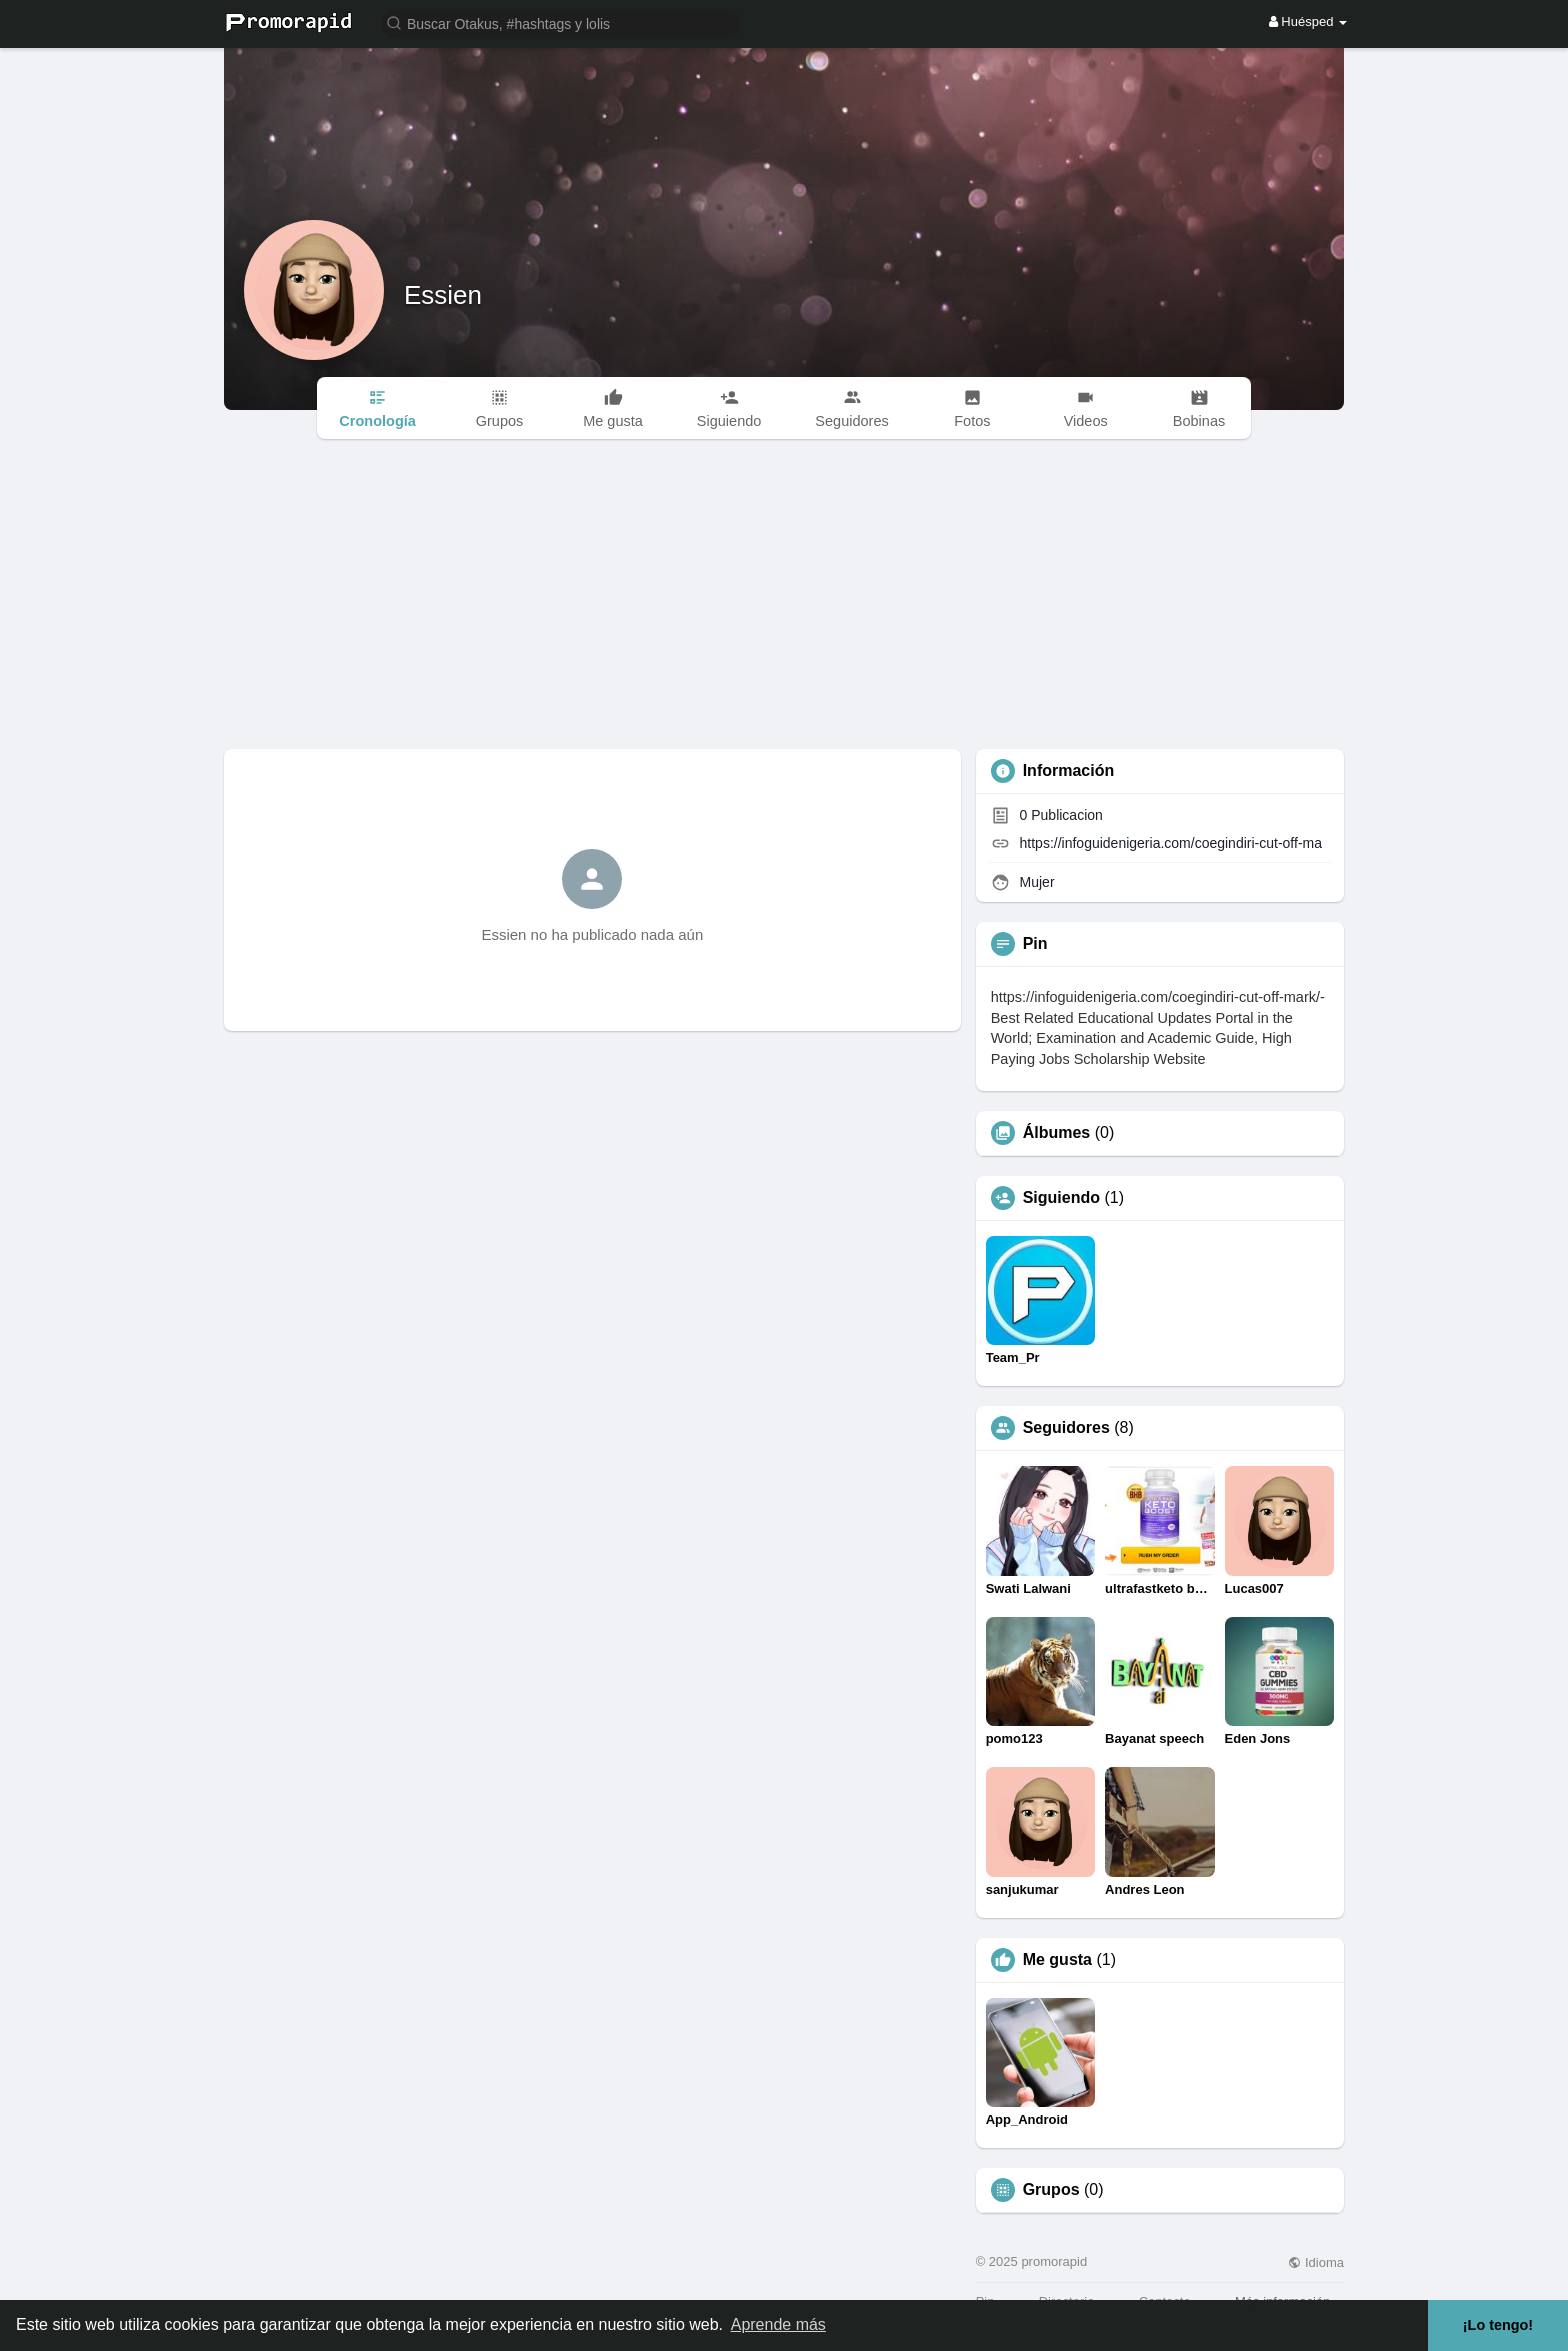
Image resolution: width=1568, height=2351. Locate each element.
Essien (443, 295)
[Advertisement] (784, 599)
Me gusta (1057, 1960)
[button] (561, 22)
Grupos (1051, 2190)
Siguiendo (1061, 1198)
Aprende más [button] (778, 2324)
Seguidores (1066, 1428)
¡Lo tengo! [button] (1498, 2325)
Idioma (1316, 2262)
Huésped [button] (1308, 21)
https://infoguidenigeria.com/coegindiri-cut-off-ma (1171, 843)
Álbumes (1057, 1133)
